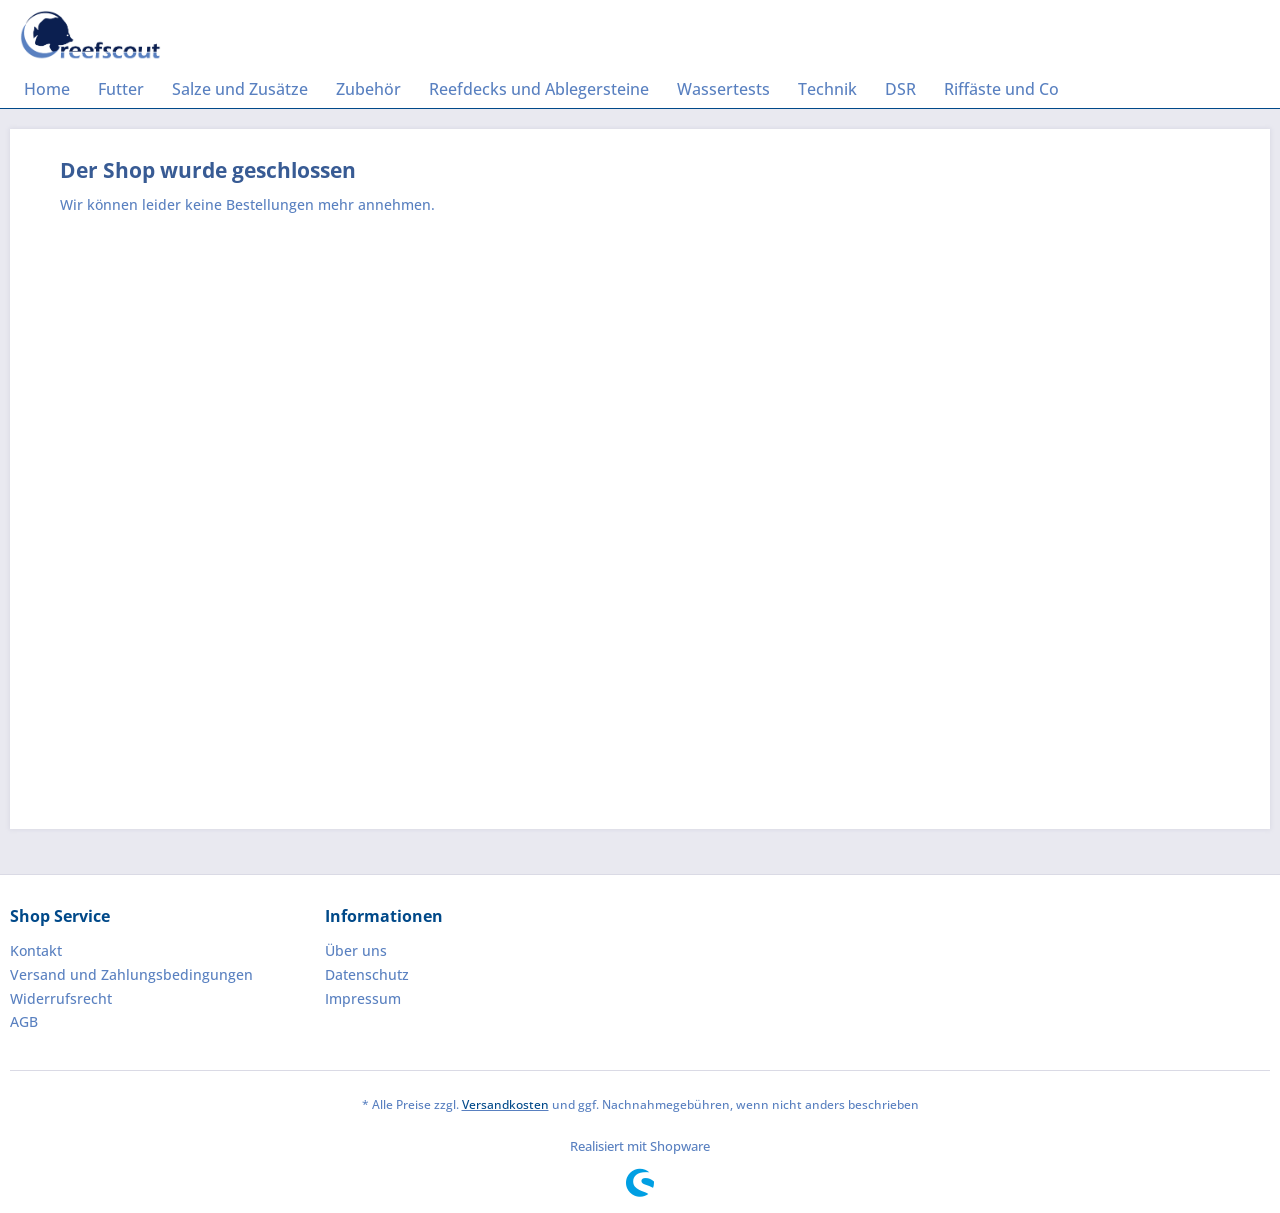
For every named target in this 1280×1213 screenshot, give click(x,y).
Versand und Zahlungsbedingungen (131, 974)
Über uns (356, 950)
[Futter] (121, 89)
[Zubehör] (368, 89)
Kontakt (36, 950)
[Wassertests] (723, 89)
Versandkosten (505, 1104)
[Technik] (827, 89)
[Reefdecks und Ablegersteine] (539, 89)
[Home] (47, 89)
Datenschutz (367, 974)
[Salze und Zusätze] (240, 89)
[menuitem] (47, 89)
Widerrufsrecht (61, 998)
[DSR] (900, 89)
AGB (24, 1021)
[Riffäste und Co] (1001, 89)
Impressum (363, 998)
